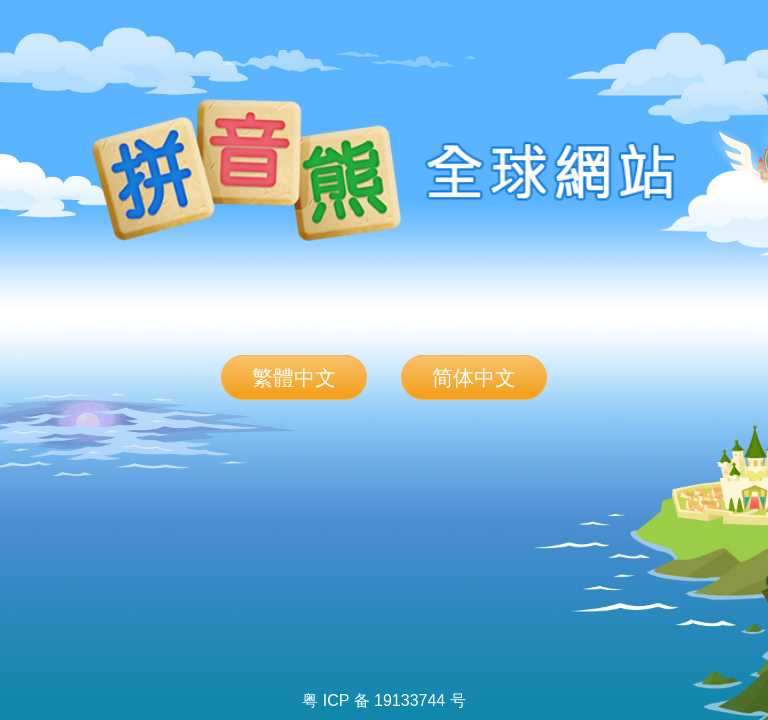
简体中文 (474, 377)
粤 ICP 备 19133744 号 (383, 700)
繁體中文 (294, 377)
